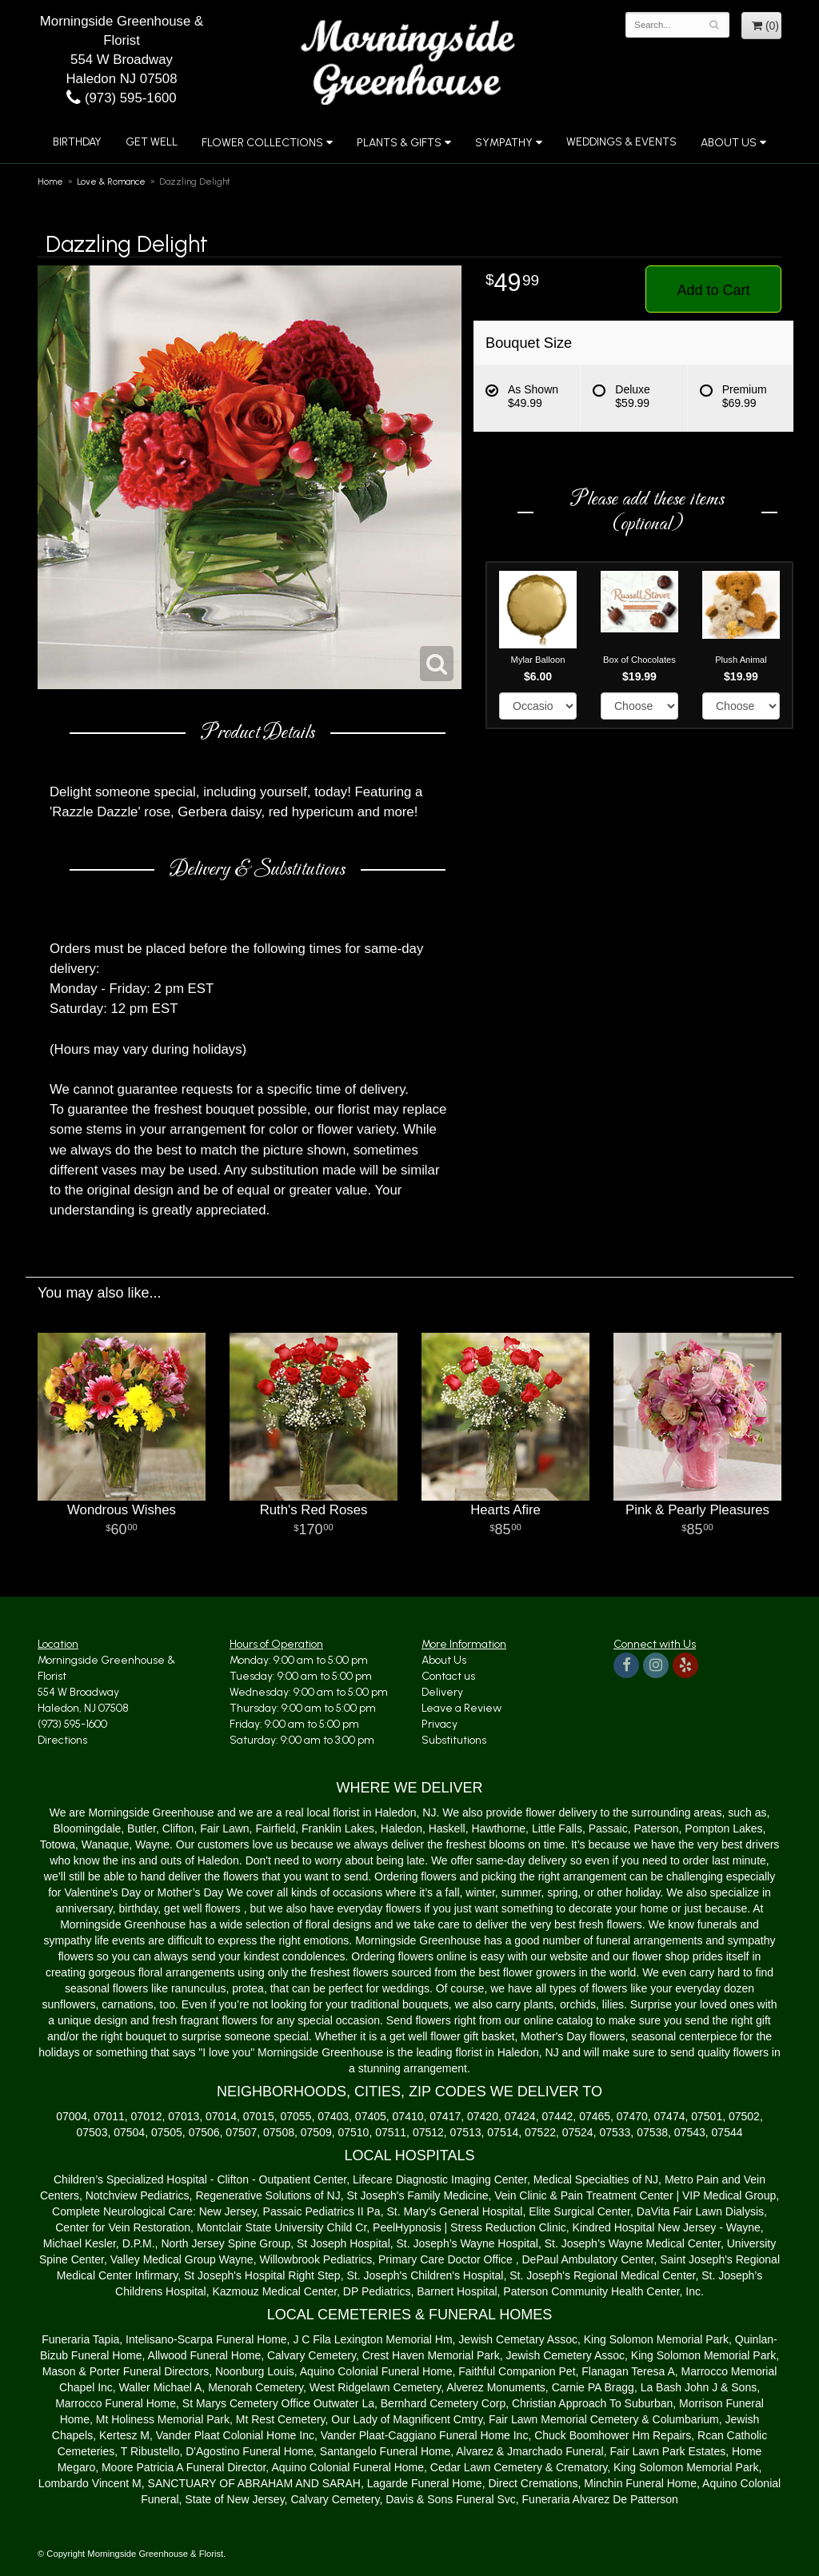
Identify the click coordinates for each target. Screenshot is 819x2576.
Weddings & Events (621, 142)
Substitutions (453, 1740)
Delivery (442, 1692)
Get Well (152, 142)
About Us (729, 143)
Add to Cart (713, 290)
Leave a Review (461, 1708)
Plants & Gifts (399, 143)
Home (50, 181)
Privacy (439, 1724)
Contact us (448, 1676)
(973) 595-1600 (121, 98)
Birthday (77, 142)
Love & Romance (111, 181)
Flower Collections (262, 143)
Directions (62, 1740)
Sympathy (504, 143)
